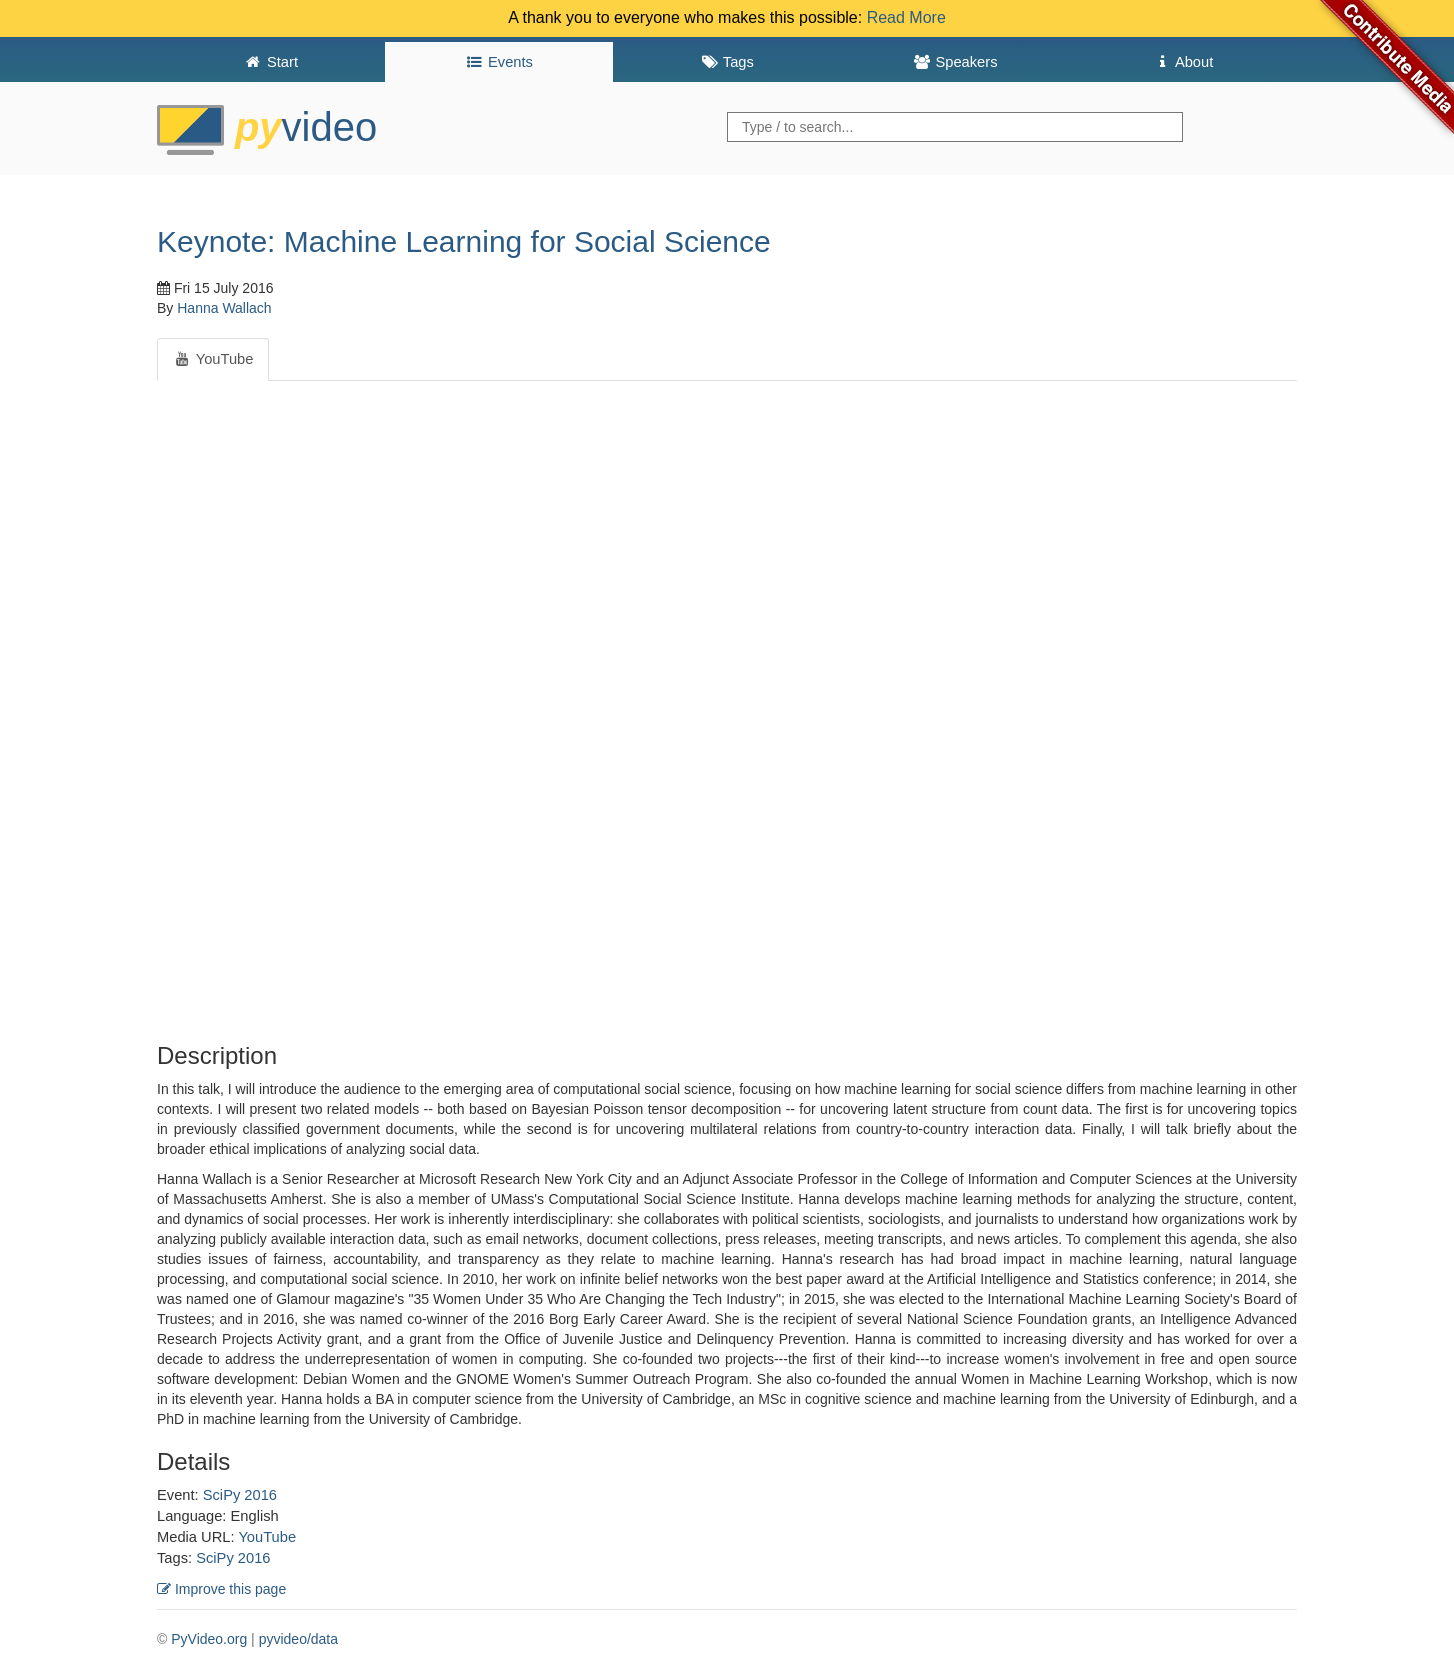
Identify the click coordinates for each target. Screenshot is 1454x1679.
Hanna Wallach (224, 308)
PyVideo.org (209, 1639)
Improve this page (221, 1589)
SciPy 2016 (240, 1495)
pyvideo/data (298, 1639)
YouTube (267, 1537)
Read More (906, 17)
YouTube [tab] (213, 359)
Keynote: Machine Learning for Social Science (464, 241)
